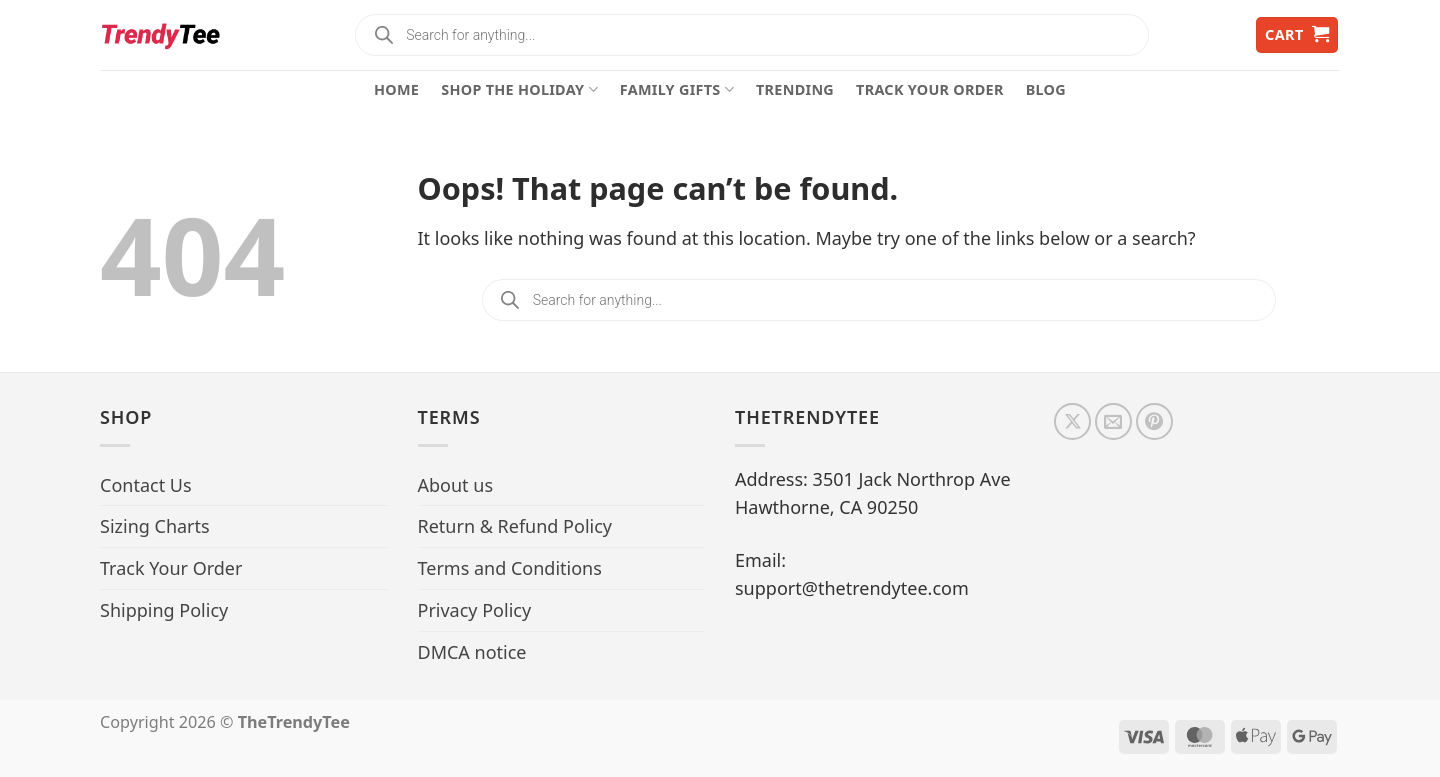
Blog (1046, 89)
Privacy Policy (475, 610)
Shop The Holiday (519, 90)
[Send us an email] (1113, 421)
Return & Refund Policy (515, 526)
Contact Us (146, 485)
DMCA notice (472, 652)
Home (396, 89)
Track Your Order (930, 89)
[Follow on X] (1072, 421)
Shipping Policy (164, 610)
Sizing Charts (155, 526)
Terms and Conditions (510, 568)
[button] (1297, 35)
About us (456, 485)
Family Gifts (677, 90)
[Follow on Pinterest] (1154, 421)
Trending (795, 89)
